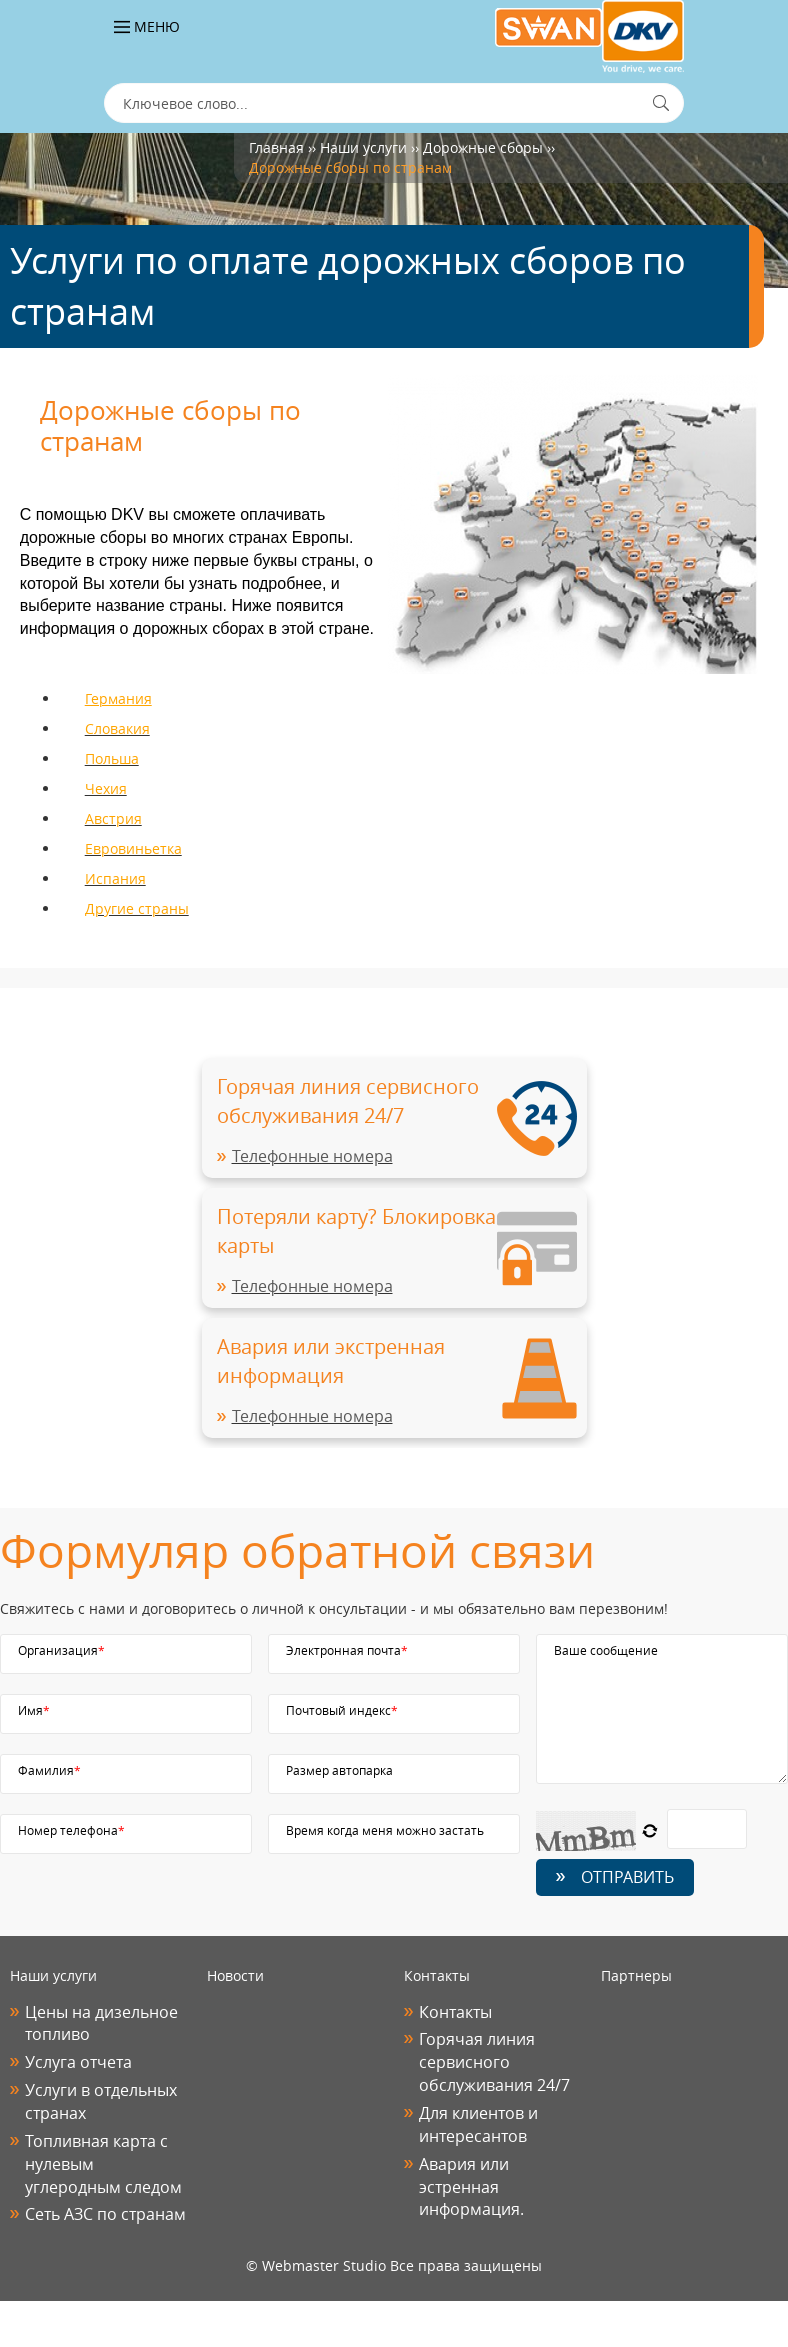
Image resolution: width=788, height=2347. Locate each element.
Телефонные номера (312, 1156)
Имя (34, 1710)
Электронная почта (347, 1650)
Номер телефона (71, 1830)
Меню (147, 26)
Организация (61, 1650)
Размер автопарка (339, 1770)
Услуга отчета (78, 2062)
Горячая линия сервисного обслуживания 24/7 (494, 2062)
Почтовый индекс (342, 1710)
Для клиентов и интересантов (478, 2124)
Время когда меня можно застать (385, 1830)
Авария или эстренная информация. (471, 2187)
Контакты (455, 2012)
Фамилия (49, 1770)
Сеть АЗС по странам (105, 2214)
